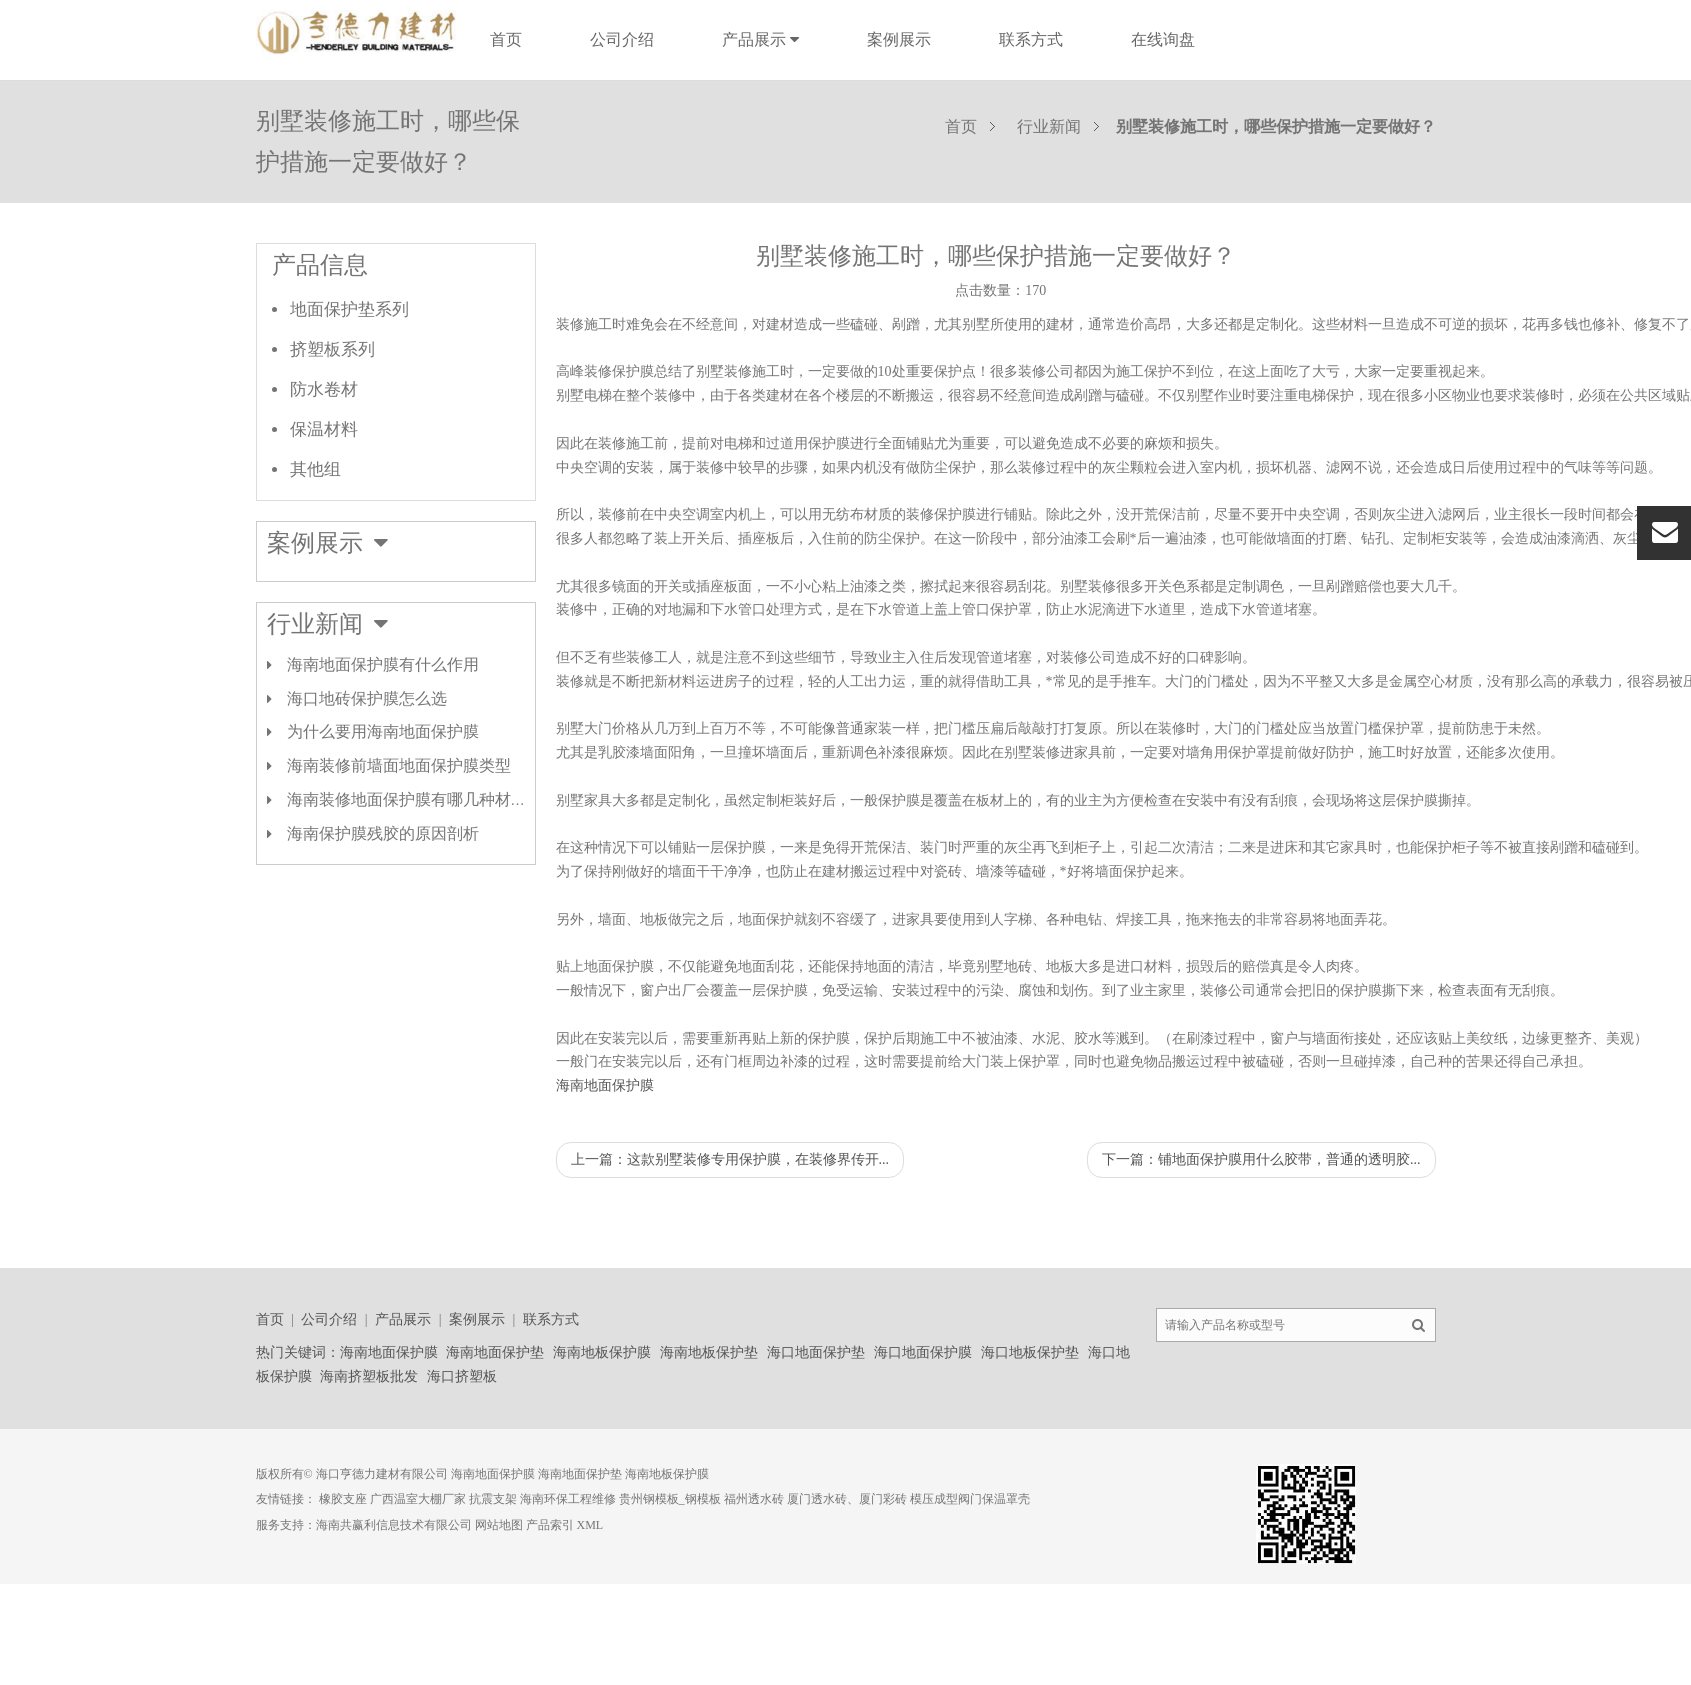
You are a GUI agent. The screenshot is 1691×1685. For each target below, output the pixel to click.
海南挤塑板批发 (369, 1376)
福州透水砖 (754, 1499)
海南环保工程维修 (568, 1499)
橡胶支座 (343, 1499)
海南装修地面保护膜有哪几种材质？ (415, 799)
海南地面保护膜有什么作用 (383, 664)
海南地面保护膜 (605, 1085)
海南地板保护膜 (602, 1352)
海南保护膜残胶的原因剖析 (383, 833)
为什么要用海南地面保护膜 (383, 731)
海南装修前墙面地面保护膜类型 (399, 765)
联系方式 (1031, 39)
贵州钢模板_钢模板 (670, 1499)
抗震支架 (493, 1499)
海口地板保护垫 (1030, 1352)
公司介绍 (622, 39)
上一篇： (730, 1159)
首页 (506, 39)
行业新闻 (1049, 126)
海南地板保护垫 (709, 1352)
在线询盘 (1163, 39)
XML (590, 1525)
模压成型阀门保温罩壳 (970, 1499)
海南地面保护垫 (495, 1352)
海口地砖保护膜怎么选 (367, 698)
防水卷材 (324, 389)
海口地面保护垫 (816, 1352)
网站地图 (499, 1525)
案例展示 (899, 39)
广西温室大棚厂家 (418, 1499)
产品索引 (550, 1525)
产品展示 (760, 39)
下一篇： (1261, 1159)
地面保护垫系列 (349, 309)
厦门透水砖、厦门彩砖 (847, 1499)
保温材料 (324, 429)
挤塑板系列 (332, 349)
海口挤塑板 (462, 1376)
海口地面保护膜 (923, 1352)
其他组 (315, 469)
